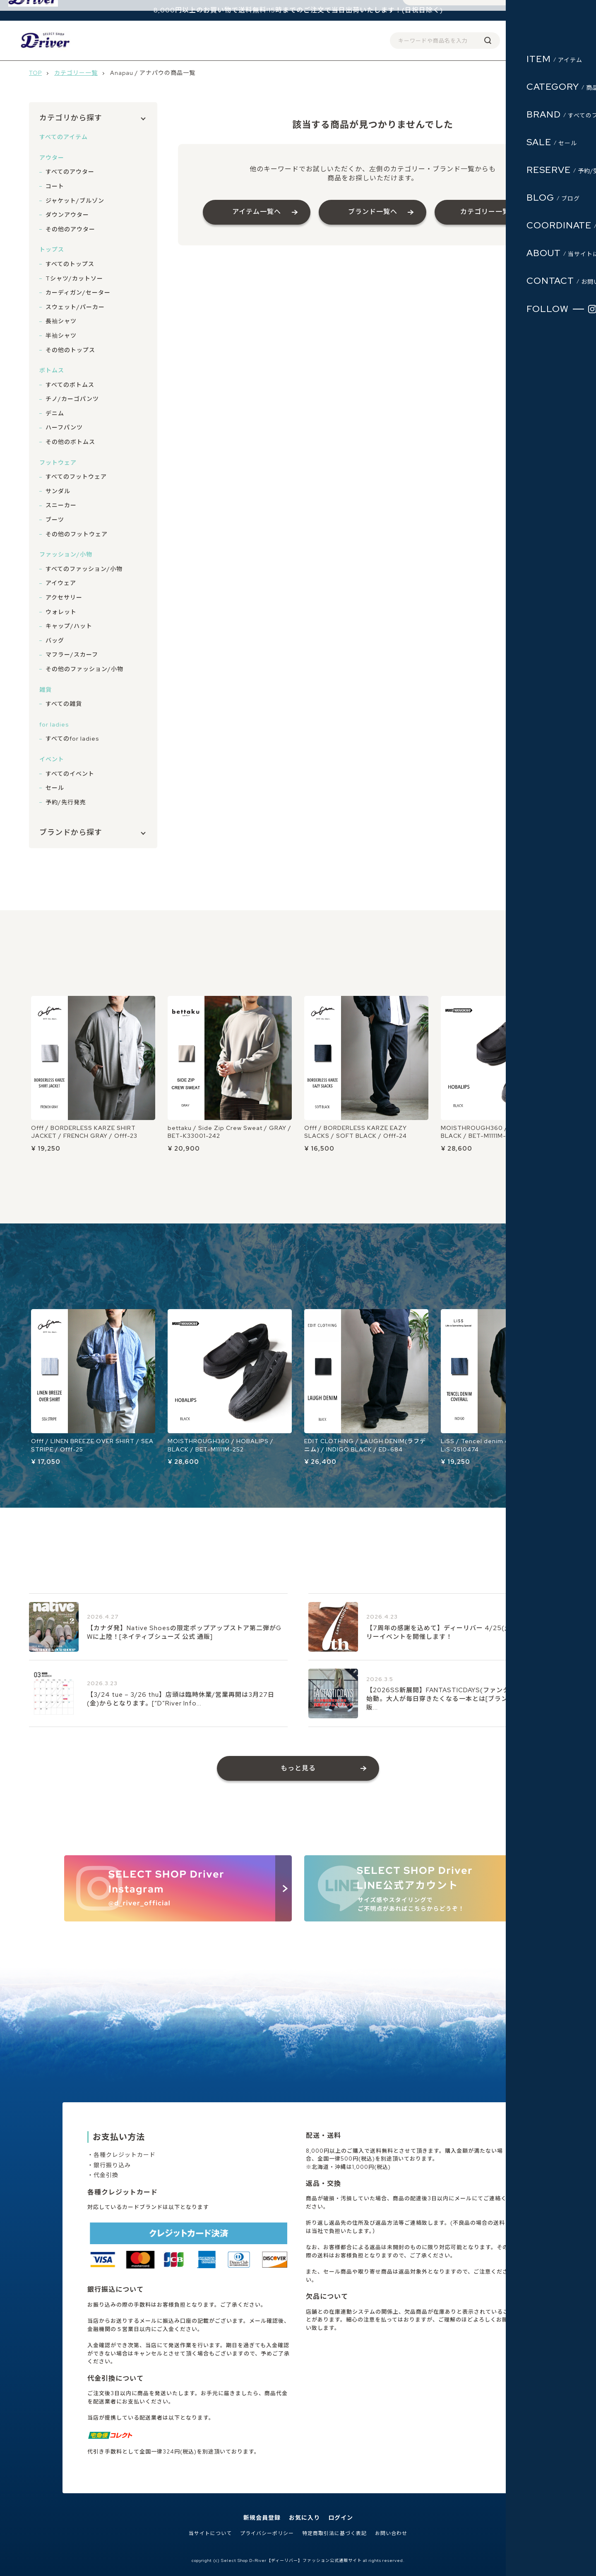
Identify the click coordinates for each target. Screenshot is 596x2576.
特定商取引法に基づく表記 (334, 2533)
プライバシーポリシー (267, 2533)
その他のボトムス (70, 442)
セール (55, 788)
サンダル (58, 491)
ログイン (514, 40)
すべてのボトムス (70, 385)
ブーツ (55, 519)
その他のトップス (70, 350)
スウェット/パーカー (75, 307)
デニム (55, 413)
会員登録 (482, 40)
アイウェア (61, 583)
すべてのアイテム (63, 137)
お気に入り (304, 2517)
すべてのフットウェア (76, 476)
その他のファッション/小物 (84, 669)
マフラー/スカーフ (72, 654)
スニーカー (61, 505)
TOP (35, 73)
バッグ (55, 640)
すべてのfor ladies (72, 738)
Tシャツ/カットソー (74, 278)
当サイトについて (210, 2533)
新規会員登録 (262, 2517)
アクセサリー (64, 597)
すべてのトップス (70, 264)
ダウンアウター (67, 214)
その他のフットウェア (77, 534)
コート (55, 186)
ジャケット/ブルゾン (75, 200)
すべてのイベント (70, 773)
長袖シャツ (61, 321)
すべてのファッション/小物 (84, 569)
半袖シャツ (61, 335)
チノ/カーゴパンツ (72, 399)
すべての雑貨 (64, 704)
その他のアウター (70, 229)
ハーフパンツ (64, 427)
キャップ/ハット (69, 626)
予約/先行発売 (66, 802)
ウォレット (61, 612)
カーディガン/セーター (78, 292)
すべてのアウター (70, 171)
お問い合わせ (391, 2533)
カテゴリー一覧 (76, 73)
